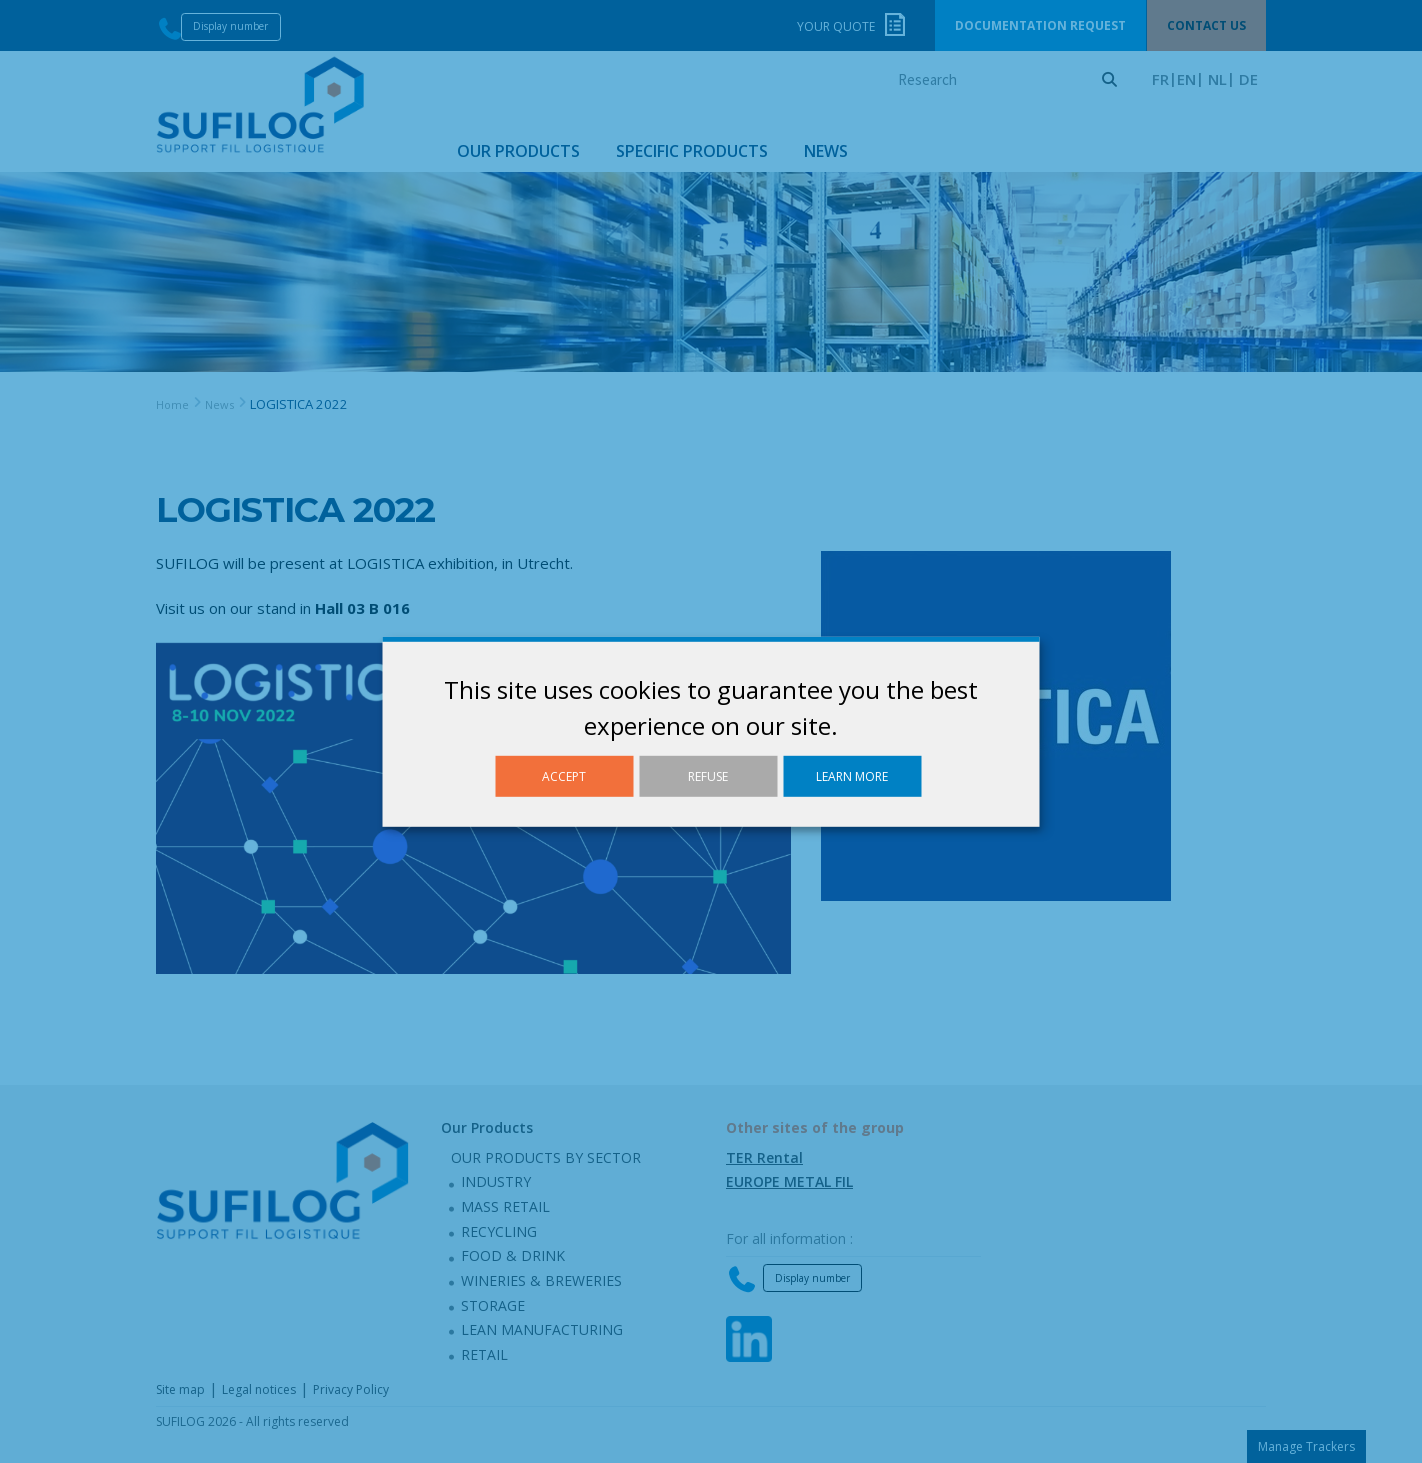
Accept (564, 775)
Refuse (708, 775)
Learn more (852, 775)
